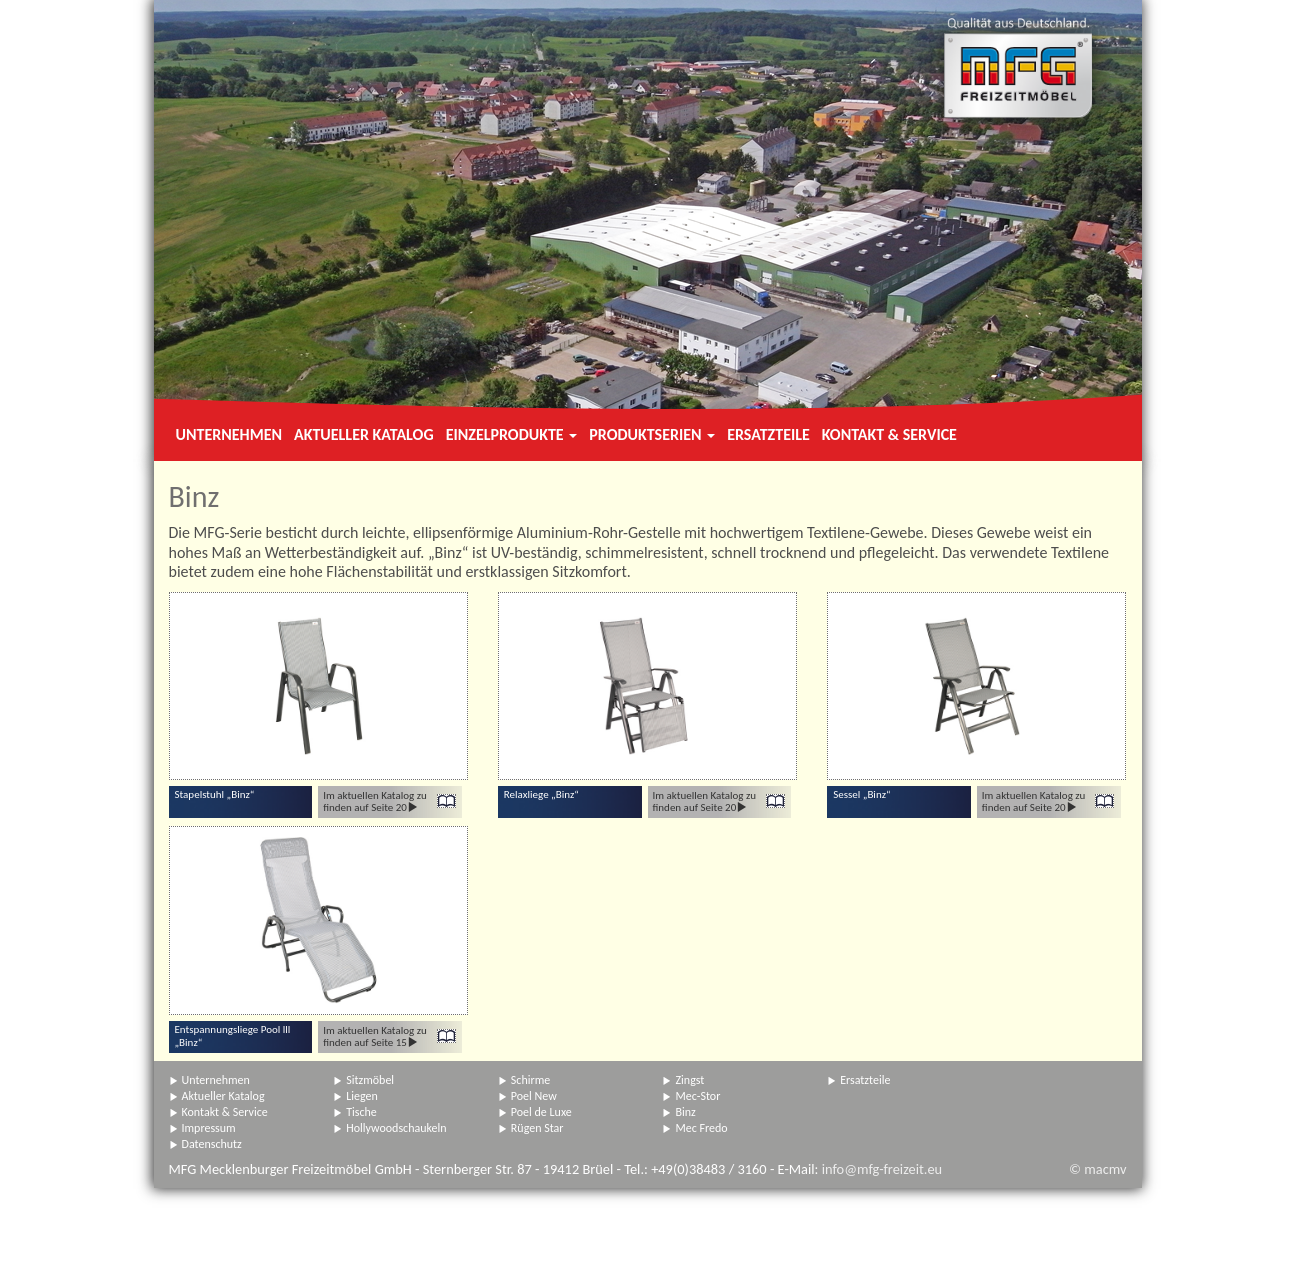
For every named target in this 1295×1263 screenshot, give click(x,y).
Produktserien (652, 434)
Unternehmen (229, 434)
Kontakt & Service (889, 434)
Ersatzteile (768, 434)
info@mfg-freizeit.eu (882, 1169)
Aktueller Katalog (364, 434)
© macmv (1098, 1169)
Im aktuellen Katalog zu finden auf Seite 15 (375, 1036)
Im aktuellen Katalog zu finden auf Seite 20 (375, 801)
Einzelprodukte (512, 434)
